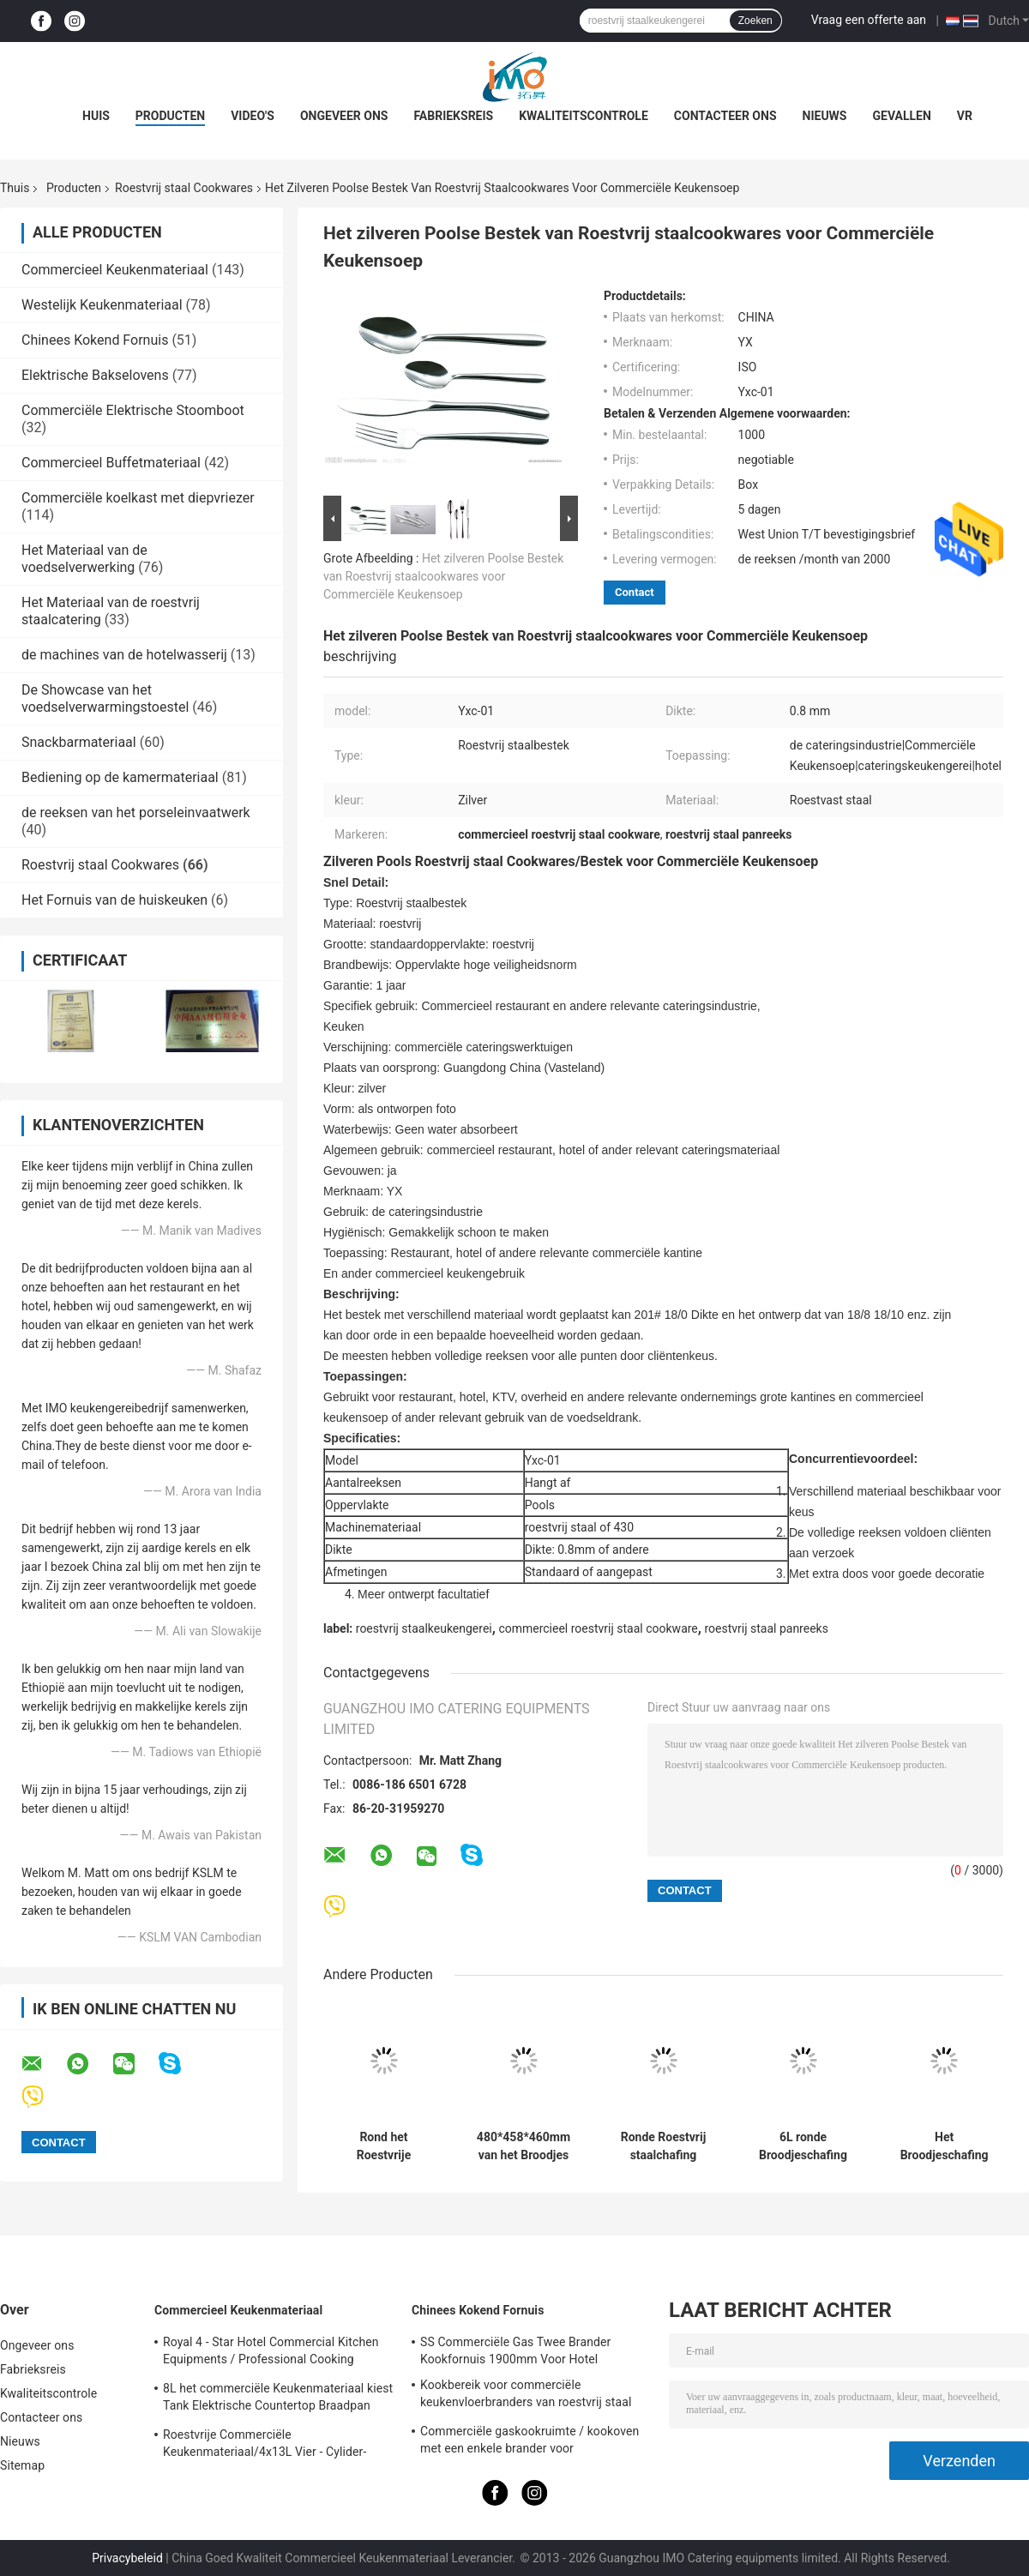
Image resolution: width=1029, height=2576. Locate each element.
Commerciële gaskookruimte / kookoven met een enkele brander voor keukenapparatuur (529, 2442)
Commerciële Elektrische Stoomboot (132, 410)
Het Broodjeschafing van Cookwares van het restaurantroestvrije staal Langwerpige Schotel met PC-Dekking (944, 2146)
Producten (170, 116)
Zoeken (755, 21)
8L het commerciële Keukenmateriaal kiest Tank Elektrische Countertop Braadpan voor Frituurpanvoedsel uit (278, 2399)
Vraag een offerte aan (868, 20)
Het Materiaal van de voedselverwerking (84, 558)
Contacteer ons (725, 116)
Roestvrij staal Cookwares (184, 188)
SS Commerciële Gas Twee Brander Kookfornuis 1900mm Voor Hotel (515, 2350)
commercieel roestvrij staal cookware (597, 1628)
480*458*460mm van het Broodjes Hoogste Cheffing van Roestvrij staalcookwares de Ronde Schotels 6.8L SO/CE (524, 2146)
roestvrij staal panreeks (765, 1628)
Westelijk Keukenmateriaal (102, 305)
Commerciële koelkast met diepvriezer (138, 498)
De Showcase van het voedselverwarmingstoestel (105, 698)
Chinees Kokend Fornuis (94, 340)
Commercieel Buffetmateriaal (111, 462)
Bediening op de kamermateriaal (120, 777)
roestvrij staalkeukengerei (424, 1628)
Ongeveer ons (344, 116)
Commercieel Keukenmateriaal (114, 270)
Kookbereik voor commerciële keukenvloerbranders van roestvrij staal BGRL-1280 (525, 2396)
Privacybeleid (127, 2558)
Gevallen (901, 116)
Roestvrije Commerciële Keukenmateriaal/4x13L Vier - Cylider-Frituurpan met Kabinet (264, 2446)
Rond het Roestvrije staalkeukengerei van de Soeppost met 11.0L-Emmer (384, 2146)
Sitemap (22, 2465)
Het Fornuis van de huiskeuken (114, 900)
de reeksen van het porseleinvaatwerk (135, 812)
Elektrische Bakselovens (95, 375)
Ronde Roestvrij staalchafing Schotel (664, 2146)
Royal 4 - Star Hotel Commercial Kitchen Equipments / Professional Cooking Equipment (271, 2353)
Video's (252, 116)
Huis (96, 116)
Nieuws (825, 116)
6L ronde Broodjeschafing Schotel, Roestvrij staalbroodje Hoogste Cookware (803, 2146)
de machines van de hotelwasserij (124, 655)
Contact (634, 592)
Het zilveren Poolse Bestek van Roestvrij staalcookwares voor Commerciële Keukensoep (443, 576)
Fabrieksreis (453, 116)
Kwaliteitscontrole (583, 116)
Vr (964, 116)
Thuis (14, 188)
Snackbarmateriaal (78, 742)
